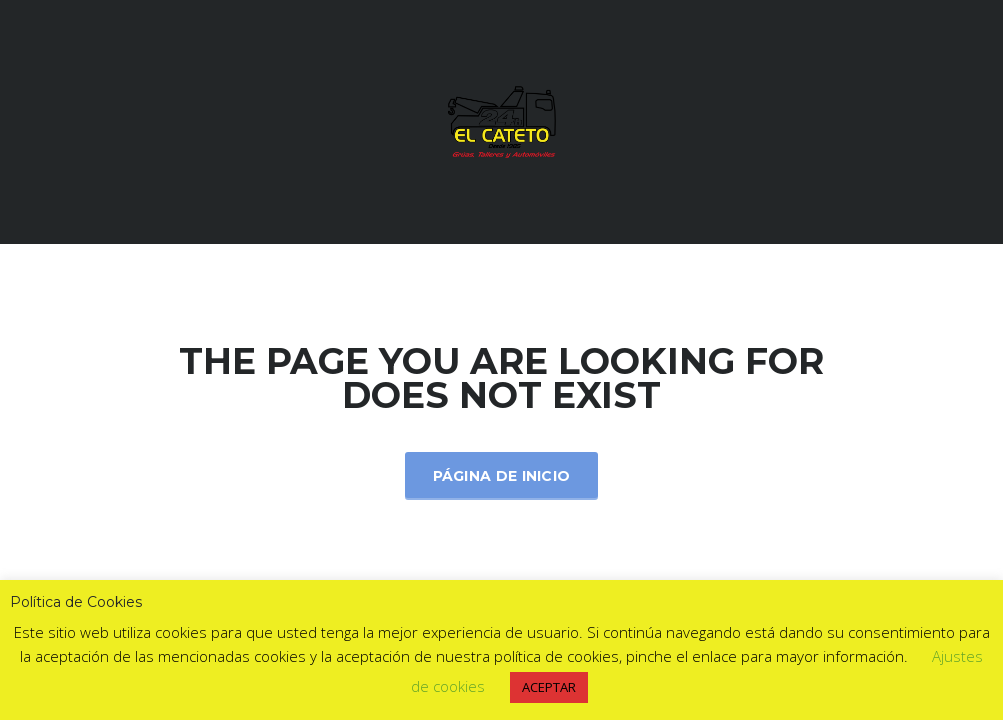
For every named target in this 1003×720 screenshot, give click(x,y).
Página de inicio (502, 476)
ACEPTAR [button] (549, 687)
